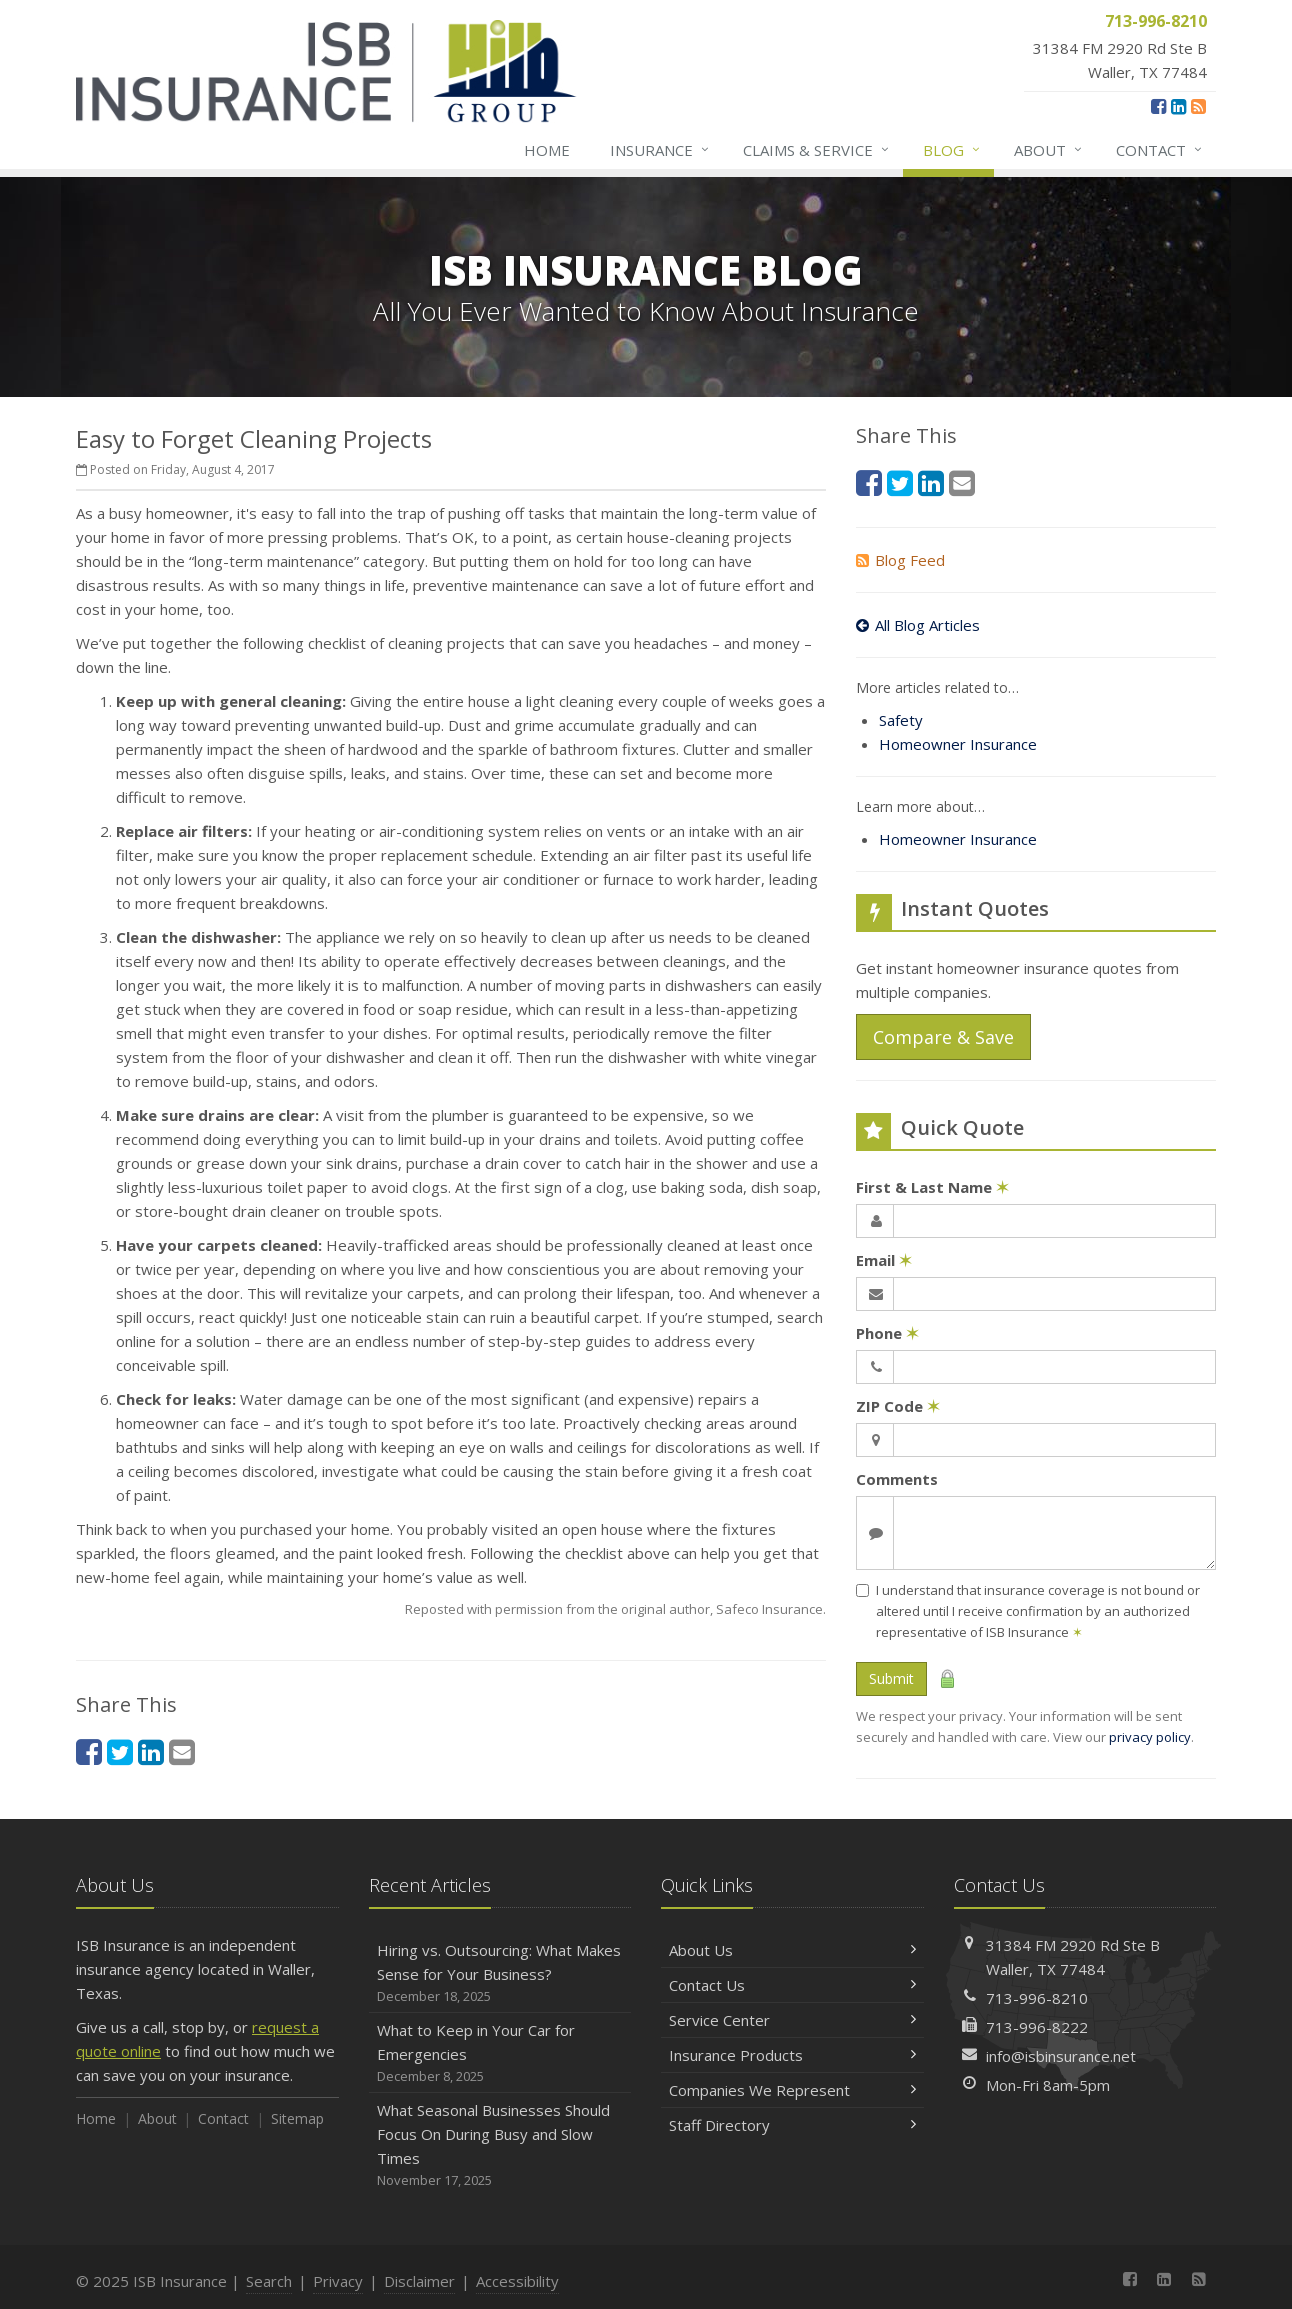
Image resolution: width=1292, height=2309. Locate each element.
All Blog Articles (918, 625)
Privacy (338, 2281)
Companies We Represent (792, 2090)
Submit (891, 1678)
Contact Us (792, 1985)
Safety (901, 720)
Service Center (792, 2020)
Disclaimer (419, 2281)
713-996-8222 (1037, 2027)
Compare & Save (943, 1037)
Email (884, 1260)
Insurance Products (792, 2055)
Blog (952, 150)
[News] (1198, 106)
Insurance (660, 150)
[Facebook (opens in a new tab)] (1158, 106)
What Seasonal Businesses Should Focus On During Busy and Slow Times (500, 2145)
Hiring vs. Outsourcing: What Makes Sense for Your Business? (500, 1973)
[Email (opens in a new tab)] (182, 1751)
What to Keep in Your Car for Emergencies (500, 2053)
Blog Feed (900, 560)
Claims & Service (817, 150)
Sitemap (297, 2118)
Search (269, 2281)
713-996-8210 (1037, 1998)
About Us (792, 1950)
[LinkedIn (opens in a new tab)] (1178, 106)
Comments (897, 1479)
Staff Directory (792, 2125)
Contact (1160, 150)
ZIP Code (898, 1406)
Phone (887, 1333)
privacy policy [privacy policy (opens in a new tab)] (1150, 1737)
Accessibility (517, 2281)
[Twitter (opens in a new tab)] (120, 1751)
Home (547, 150)
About (1049, 150)
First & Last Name (932, 1187)
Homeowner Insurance (958, 744)
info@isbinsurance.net (1061, 2056)
